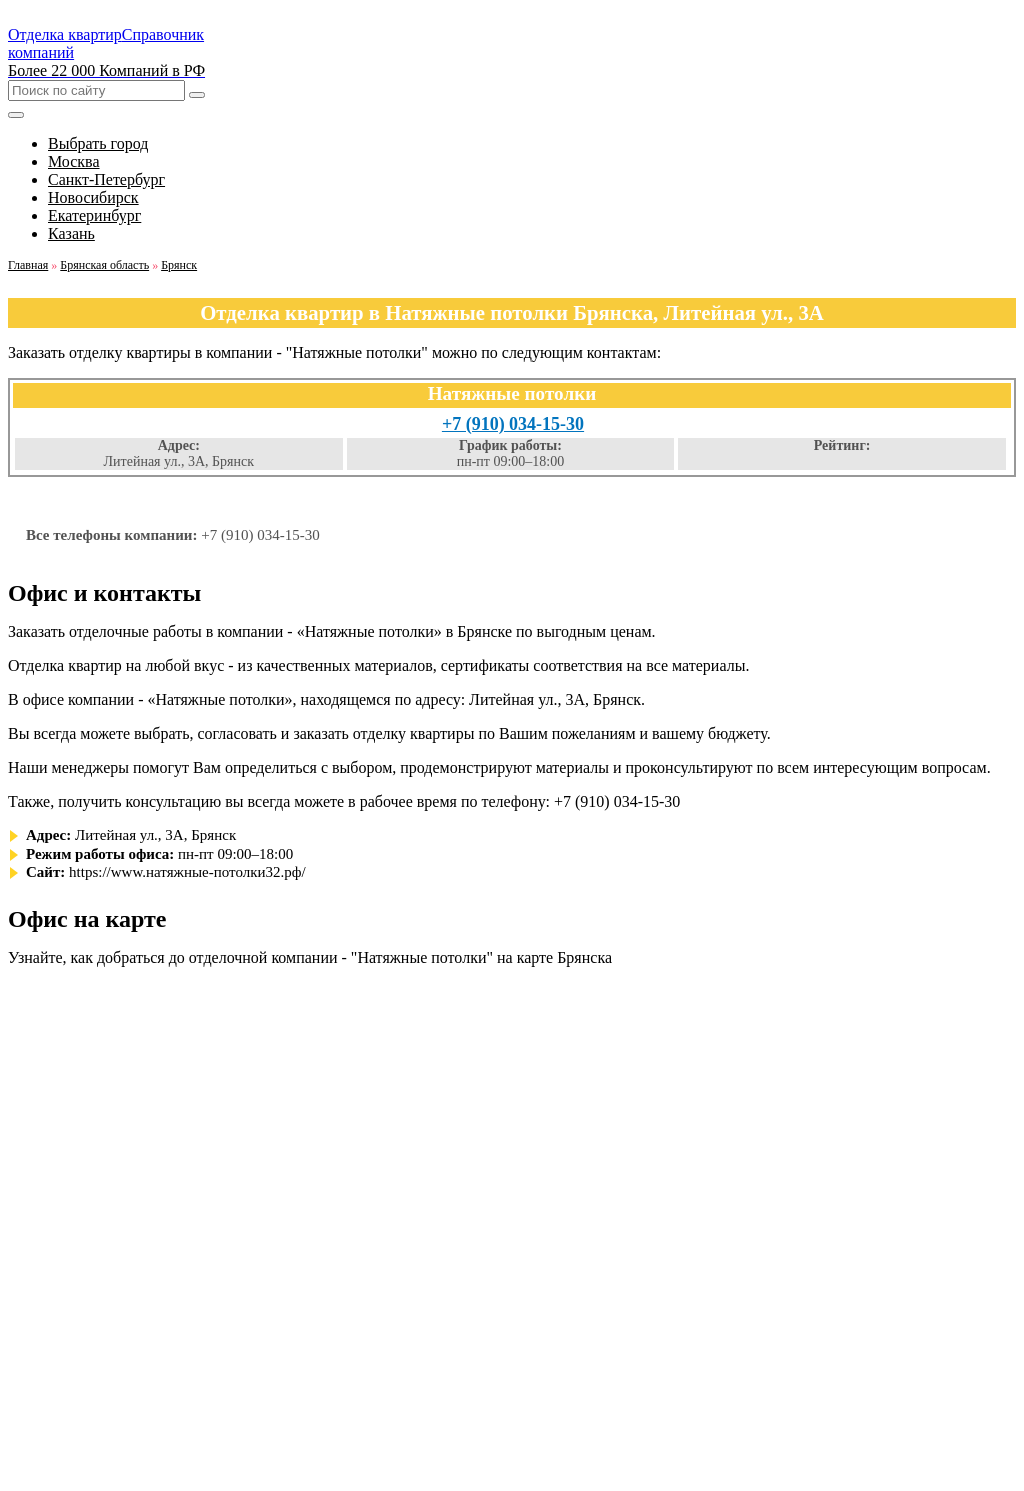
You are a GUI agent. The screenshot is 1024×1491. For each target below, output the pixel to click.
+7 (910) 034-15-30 (513, 424)
